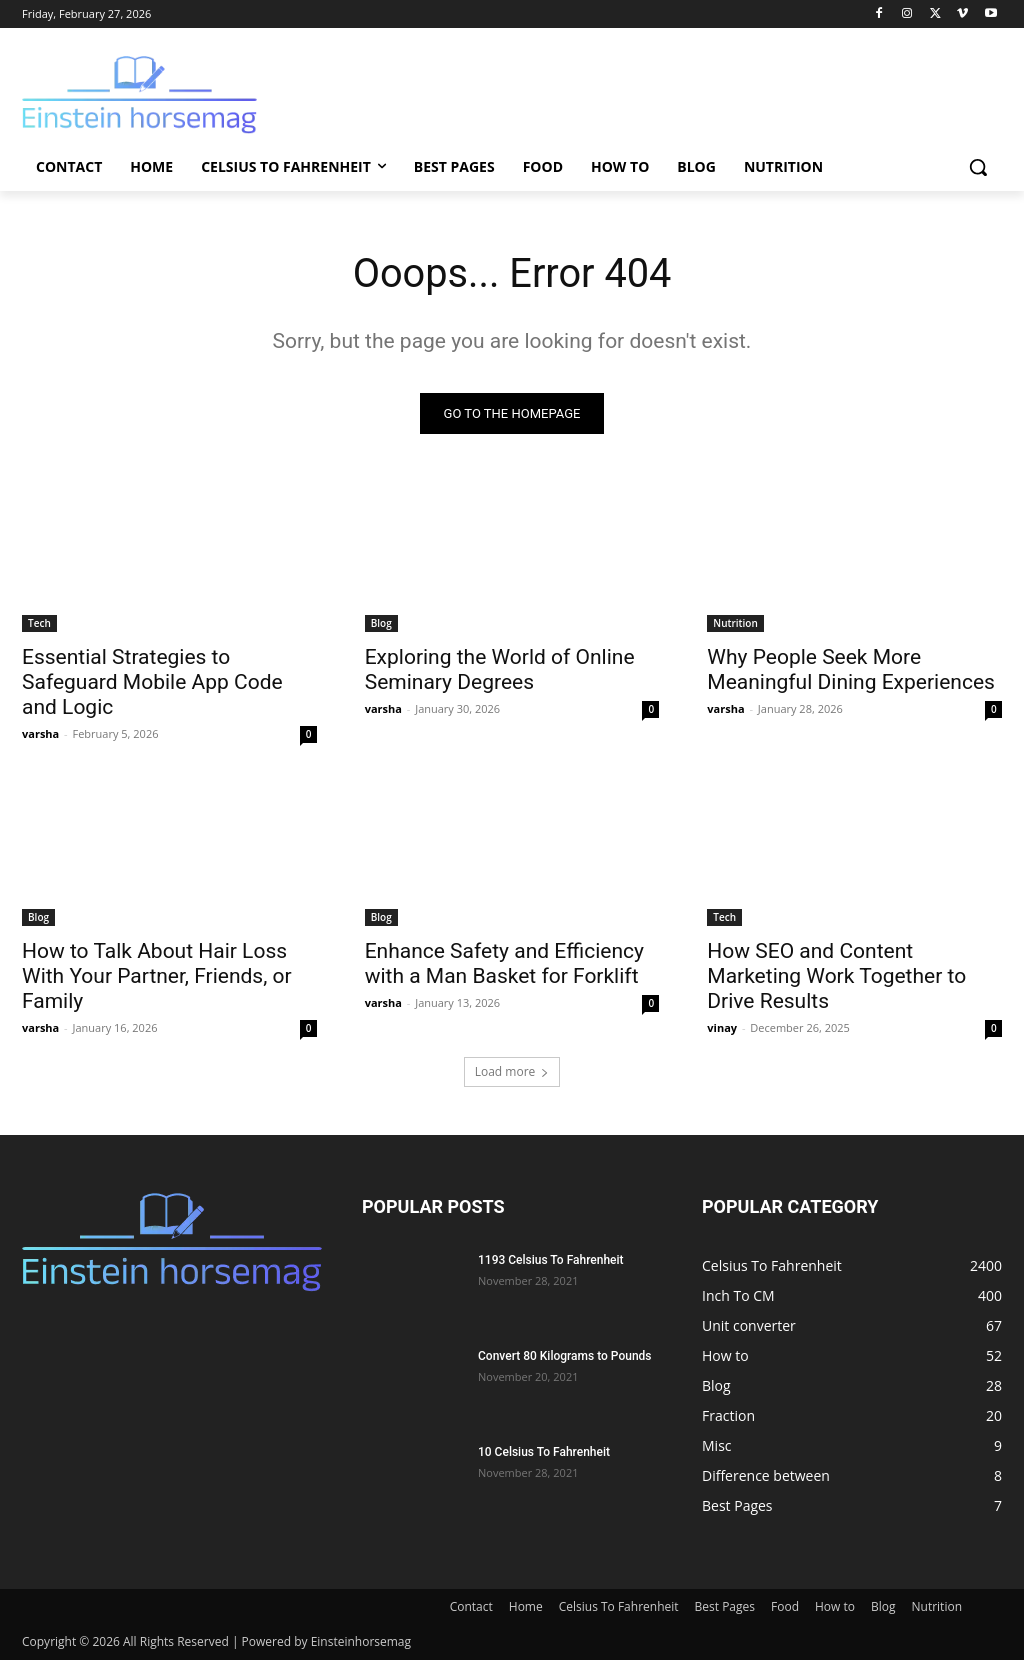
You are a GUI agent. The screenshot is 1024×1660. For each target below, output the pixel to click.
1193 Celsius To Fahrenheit (551, 1260)
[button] (978, 167)
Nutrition (735, 623)
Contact (471, 1606)
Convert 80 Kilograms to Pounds (565, 1356)
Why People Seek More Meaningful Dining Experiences (851, 669)
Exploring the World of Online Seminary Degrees (500, 669)
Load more (512, 1071)
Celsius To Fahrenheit (619, 1606)
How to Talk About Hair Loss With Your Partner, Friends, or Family (157, 976)
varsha (40, 733)
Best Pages (725, 1606)
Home (526, 1606)
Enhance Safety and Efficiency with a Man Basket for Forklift (504, 963)
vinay (722, 1027)
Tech (39, 623)
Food (785, 1606)
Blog (381, 623)
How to (835, 1606)
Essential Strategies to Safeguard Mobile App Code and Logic (152, 682)
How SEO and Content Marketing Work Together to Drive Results (836, 976)
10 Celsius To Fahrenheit (544, 1452)
